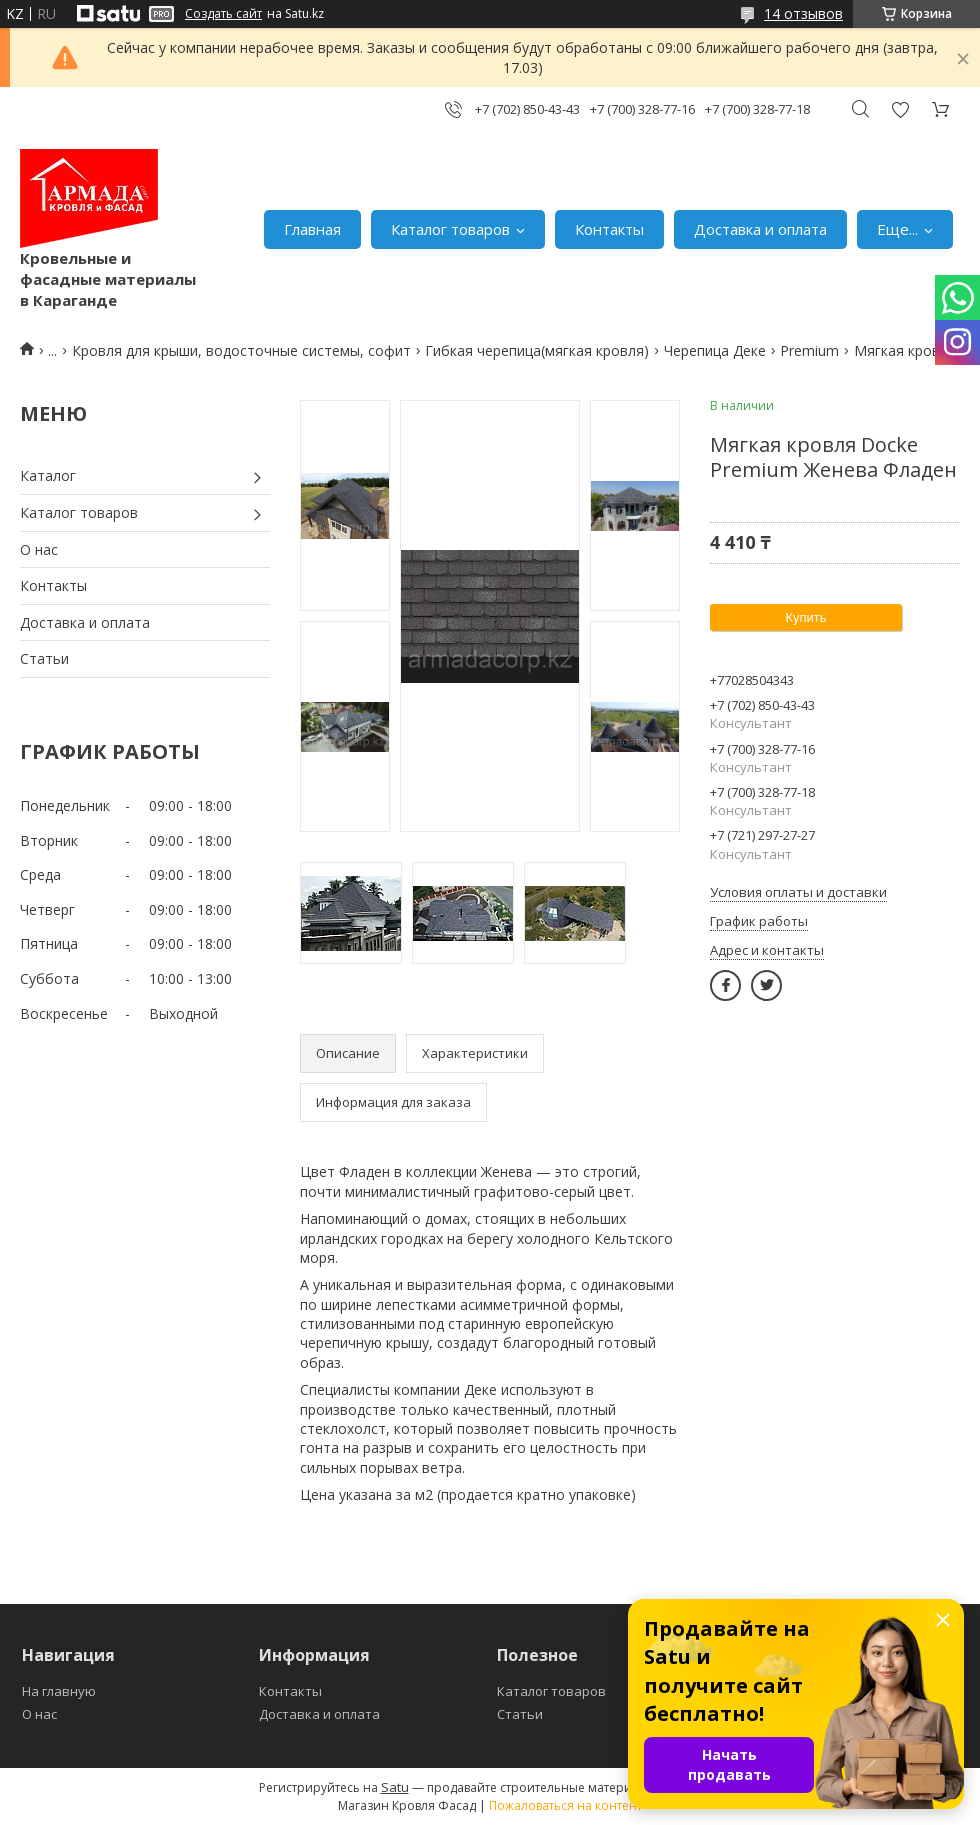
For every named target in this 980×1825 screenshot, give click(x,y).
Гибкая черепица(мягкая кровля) (537, 350)
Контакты (609, 229)
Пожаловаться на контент (565, 1805)
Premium (809, 350)
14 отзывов (803, 13)
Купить (805, 617)
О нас (39, 549)
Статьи (44, 658)
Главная (312, 229)
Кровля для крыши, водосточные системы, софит (241, 350)
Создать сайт (223, 14)
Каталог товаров (450, 229)
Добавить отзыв (900, 109)
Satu (395, 1787)
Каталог (48, 475)
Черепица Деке (715, 350)
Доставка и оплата (760, 229)
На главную (59, 1691)
